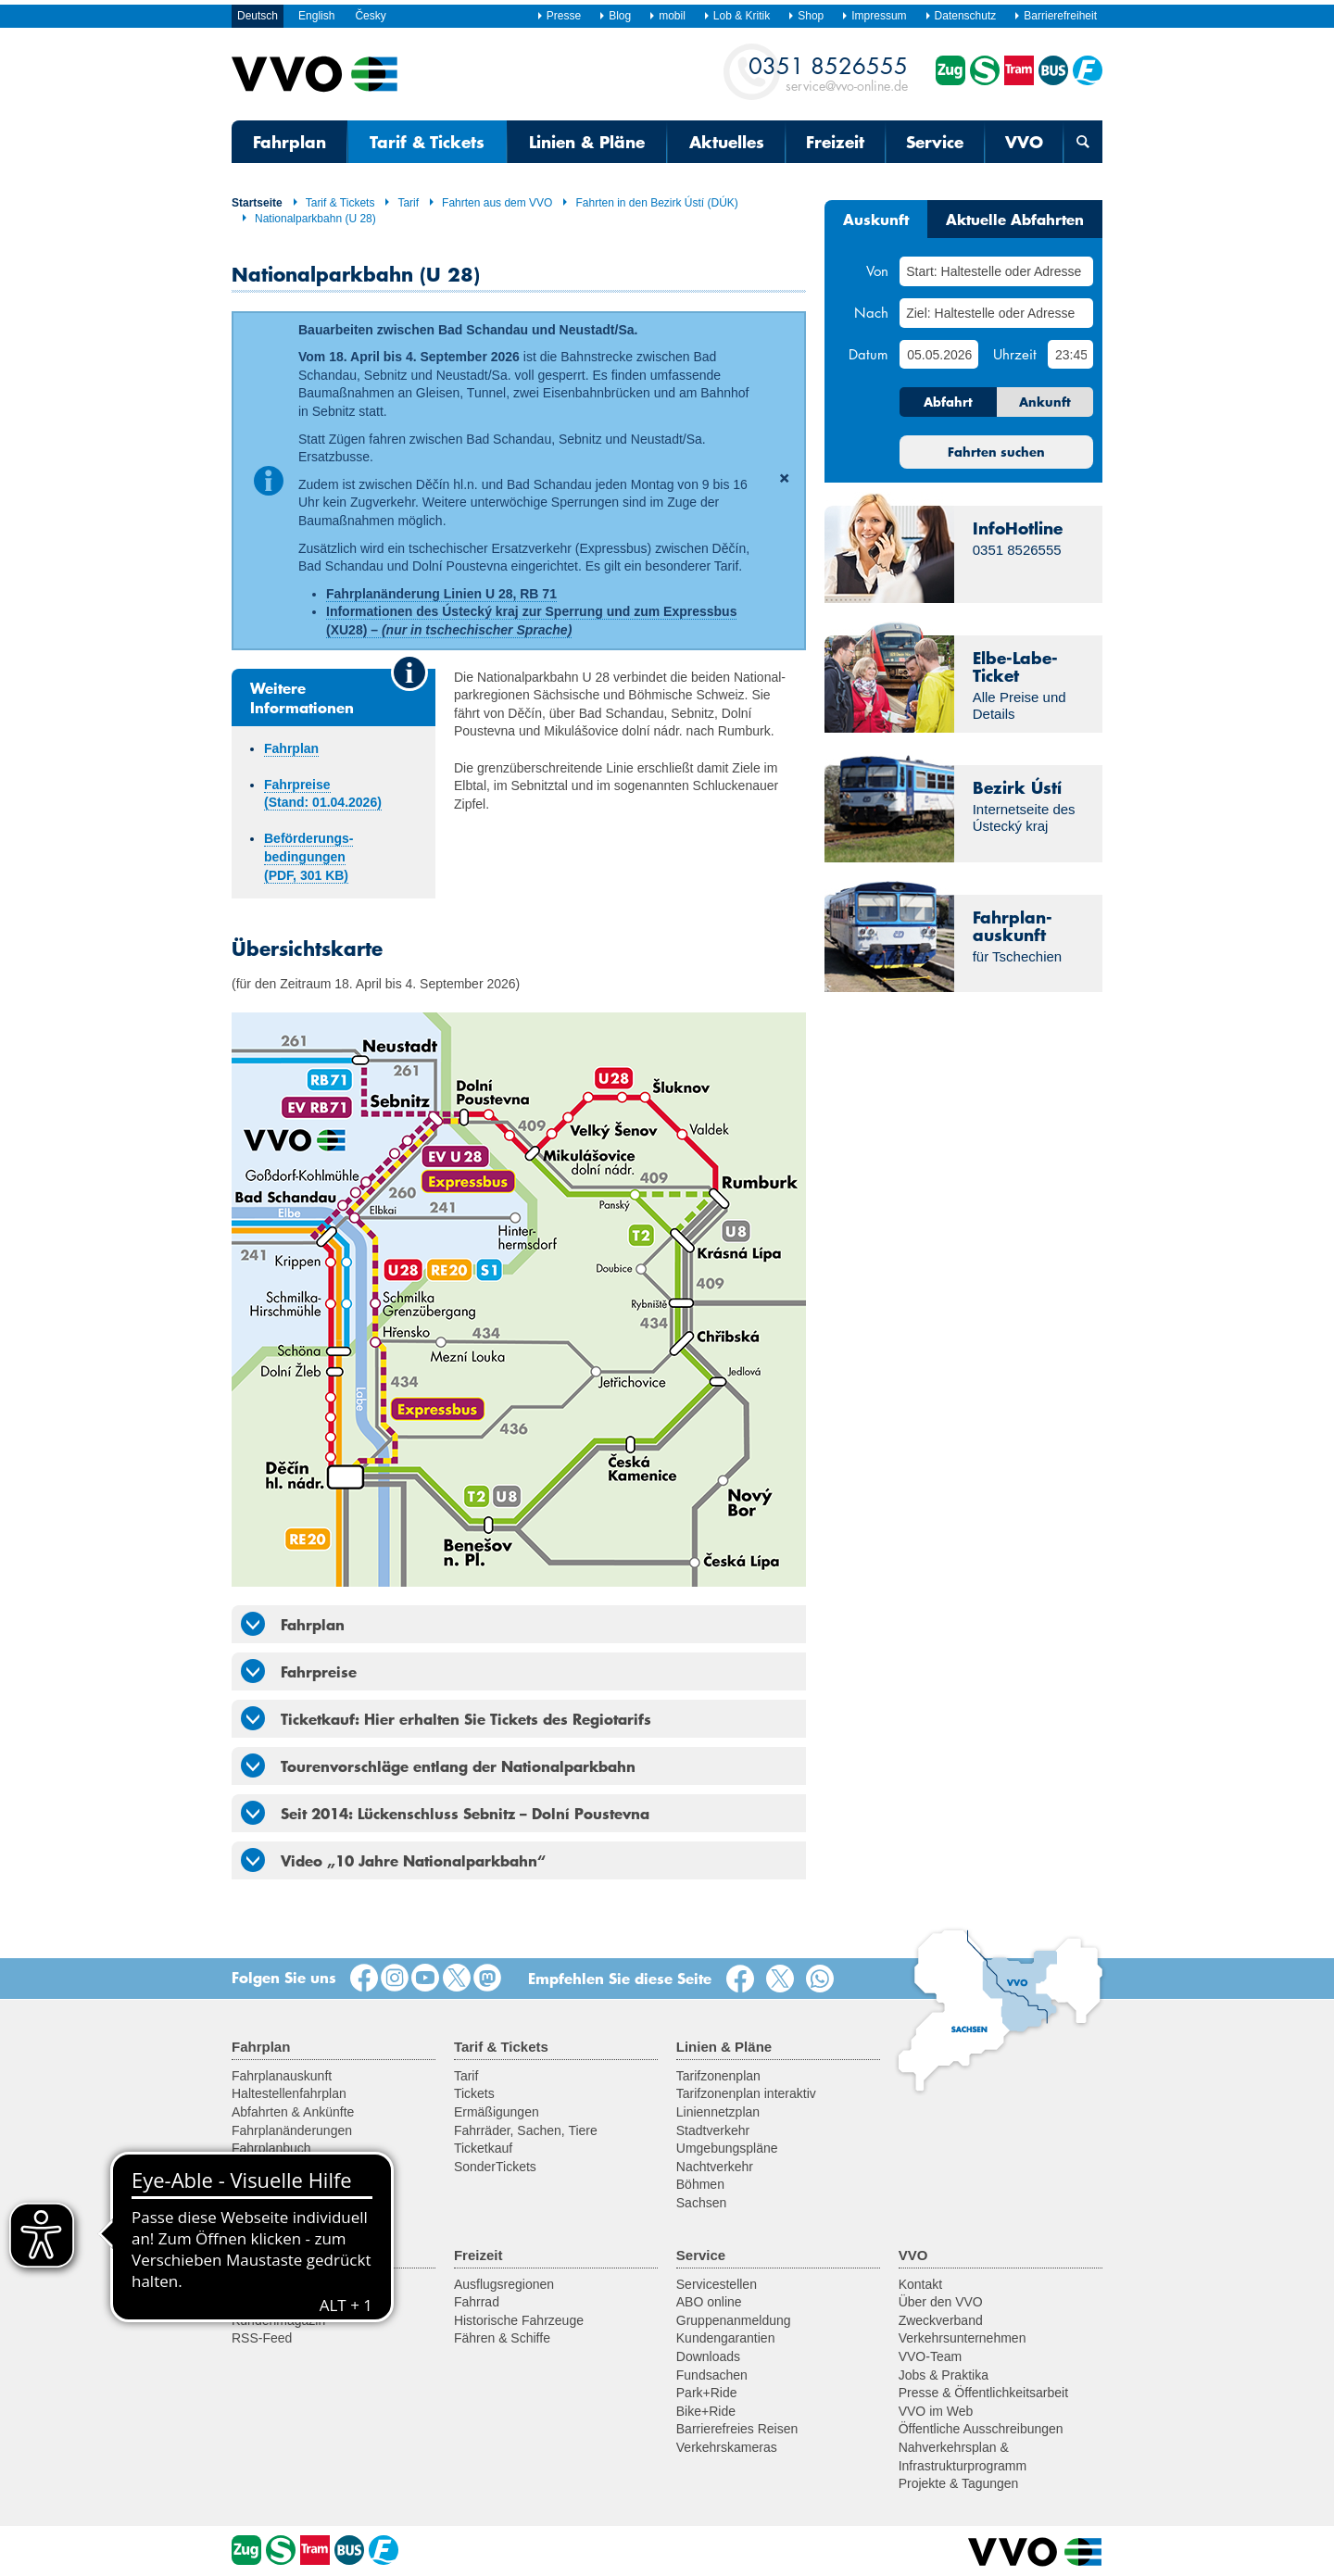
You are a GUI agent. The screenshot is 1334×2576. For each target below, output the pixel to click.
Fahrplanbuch (271, 2148)
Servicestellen (716, 2284)
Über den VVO (941, 2301)
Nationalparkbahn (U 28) (308, 218)
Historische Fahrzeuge (519, 2320)
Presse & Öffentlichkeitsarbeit (983, 2392)
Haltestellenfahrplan (289, 2093)
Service (934, 142)
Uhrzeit (1015, 354)
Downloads (708, 2356)
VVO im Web (936, 2411)
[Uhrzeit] (1070, 354)
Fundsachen (712, 2375)
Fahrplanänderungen (292, 2130)
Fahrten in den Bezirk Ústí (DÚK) (649, 202)
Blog (614, 15)
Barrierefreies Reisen (737, 2428)
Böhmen (700, 2184)
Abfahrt (948, 402)
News (248, 2284)
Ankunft (1045, 402)
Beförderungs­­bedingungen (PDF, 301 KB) (308, 856)
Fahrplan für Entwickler (298, 2184)
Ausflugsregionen (504, 2284)
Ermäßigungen (496, 2112)
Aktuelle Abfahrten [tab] (1015, 218)
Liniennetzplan (718, 2112)
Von (877, 270)
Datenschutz (961, 15)
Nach (871, 312)
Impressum (873, 15)
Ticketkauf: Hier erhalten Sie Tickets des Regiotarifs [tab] (446, 1718)
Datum (868, 354)
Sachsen (701, 2202)
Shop (805, 15)
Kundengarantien (725, 2338)
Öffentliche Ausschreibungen (981, 2428)
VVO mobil (263, 2166)
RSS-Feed (262, 2338)
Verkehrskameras (726, 2447)
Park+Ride (706, 2392)
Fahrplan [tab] (293, 1624)
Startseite (257, 202)
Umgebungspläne (727, 2148)
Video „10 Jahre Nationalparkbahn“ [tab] (393, 1860)
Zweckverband (941, 2320)
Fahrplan (289, 142)
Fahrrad (476, 2301)
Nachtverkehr (714, 2166)
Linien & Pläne (587, 142)
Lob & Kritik (736, 15)
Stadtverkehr (712, 2130)
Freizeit (835, 142)
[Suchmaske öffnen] (1082, 141)
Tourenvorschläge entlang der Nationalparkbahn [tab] (438, 1765)
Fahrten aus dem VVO (490, 202)
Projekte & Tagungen (959, 2483)
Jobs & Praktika (943, 2375)
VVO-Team (930, 2356)
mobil (667, 15)
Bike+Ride (706, 2411)
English (316, 15)
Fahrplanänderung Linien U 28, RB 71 (441, 593)
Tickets (474, 2093)
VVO (1024, 142)
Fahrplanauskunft (282, 2075)
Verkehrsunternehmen (962, 2338)
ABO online (709, 2301)
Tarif (401, 202)
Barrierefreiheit (1055, 15)
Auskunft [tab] (876, 218)
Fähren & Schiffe (502, 2338)
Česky (370, 15)
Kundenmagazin (278, 2320)
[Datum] (938, 354)
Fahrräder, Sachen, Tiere (526, 2130)
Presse (558, 15)
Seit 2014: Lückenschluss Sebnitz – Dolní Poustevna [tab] (445, 1813)
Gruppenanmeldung (733, 2320)
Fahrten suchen (996, 452)
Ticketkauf (483, 2148)
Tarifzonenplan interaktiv (746, 2093)
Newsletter (262, 2301)
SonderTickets (495, 2166)
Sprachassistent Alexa (295, 2202)
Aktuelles (726, 142)
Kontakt (920, 2284)
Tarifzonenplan (718, 2075)
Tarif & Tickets (427, 142)
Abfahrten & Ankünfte (293, 2112)
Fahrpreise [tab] (299, 1671)
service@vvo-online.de (828, 73)
